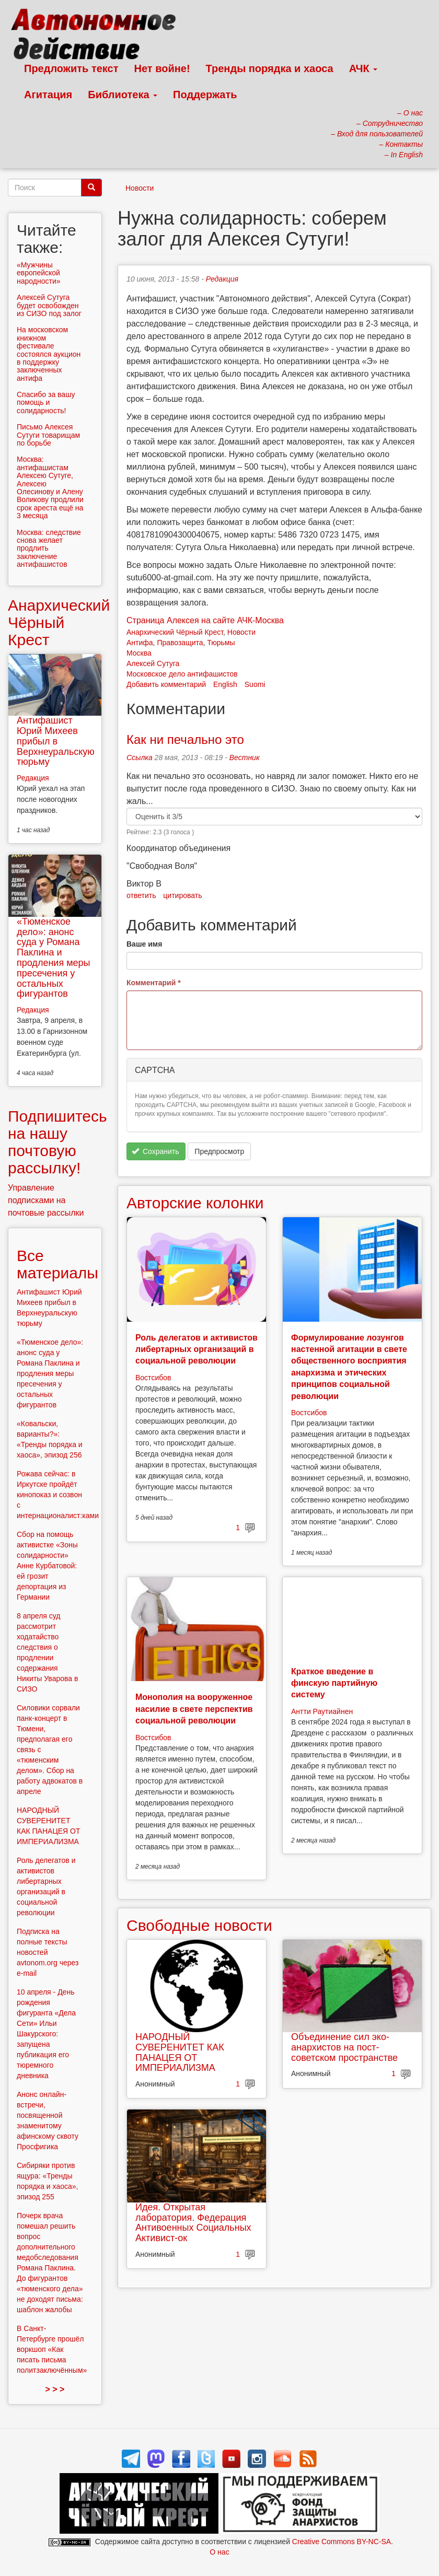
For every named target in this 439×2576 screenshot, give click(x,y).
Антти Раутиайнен (322, 1711)
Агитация (48, 94)
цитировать (182, 895)
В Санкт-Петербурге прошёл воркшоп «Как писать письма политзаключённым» (52, 2349)
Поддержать (205, 94)
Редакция (222, 279)
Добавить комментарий (166, 684)
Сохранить (155, 1151)
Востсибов (153, 1377)
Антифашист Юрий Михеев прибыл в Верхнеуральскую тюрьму (56, 741)
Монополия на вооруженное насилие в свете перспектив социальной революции (194, 1709)
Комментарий (153, 982)
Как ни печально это (185, 739)
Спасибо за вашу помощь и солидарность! (46, 402)
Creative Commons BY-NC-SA (341, 2541)
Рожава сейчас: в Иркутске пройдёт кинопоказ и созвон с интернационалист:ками (58, 1495)
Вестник (244, 757)
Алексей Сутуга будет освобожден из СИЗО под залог (49, 305)
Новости (139, 188)
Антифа (139, 642)
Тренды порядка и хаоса (269, 68)
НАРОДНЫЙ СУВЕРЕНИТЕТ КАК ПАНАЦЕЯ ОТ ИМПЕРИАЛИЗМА (179, 2052)
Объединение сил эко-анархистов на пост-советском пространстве (344, 2047)
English (225, 684)
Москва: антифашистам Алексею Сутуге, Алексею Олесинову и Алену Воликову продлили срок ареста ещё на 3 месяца (50, 487)
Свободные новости (199, 1925)
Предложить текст (71, 68)
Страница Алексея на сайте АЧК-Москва (205, 620)
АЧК (363, 68)
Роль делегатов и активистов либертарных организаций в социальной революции (196, 1349)
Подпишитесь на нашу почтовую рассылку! (57, 1142)
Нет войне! (162, 68)
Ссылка (139, 757)
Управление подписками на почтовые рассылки (46, 1200)
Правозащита (180, 642)
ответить (141, 895)
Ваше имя (144, 944)
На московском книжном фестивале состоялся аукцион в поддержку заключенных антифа (48, 353)
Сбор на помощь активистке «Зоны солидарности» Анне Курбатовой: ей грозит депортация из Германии (47, 1565)
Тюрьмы (221, 642)
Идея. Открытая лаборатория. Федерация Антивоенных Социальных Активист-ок (193, 2222)
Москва (139, 653)
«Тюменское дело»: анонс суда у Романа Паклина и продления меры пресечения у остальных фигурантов (53, 957)
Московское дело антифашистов (182, 674)
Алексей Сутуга (152, 663)
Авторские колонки (194, 1202)
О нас (219, 2552)
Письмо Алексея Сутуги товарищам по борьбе (48, 435)
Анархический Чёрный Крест (174, 632)
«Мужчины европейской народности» (39, 273)
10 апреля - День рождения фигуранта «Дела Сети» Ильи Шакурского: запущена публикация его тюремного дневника (46, 2034)
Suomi (255, 684)
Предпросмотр (219, 1151)
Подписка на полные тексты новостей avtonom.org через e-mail (47, 1952)
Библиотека (122, 94)
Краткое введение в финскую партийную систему (334, 1683)
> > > (55, 2389)
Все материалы (57, 1264)
